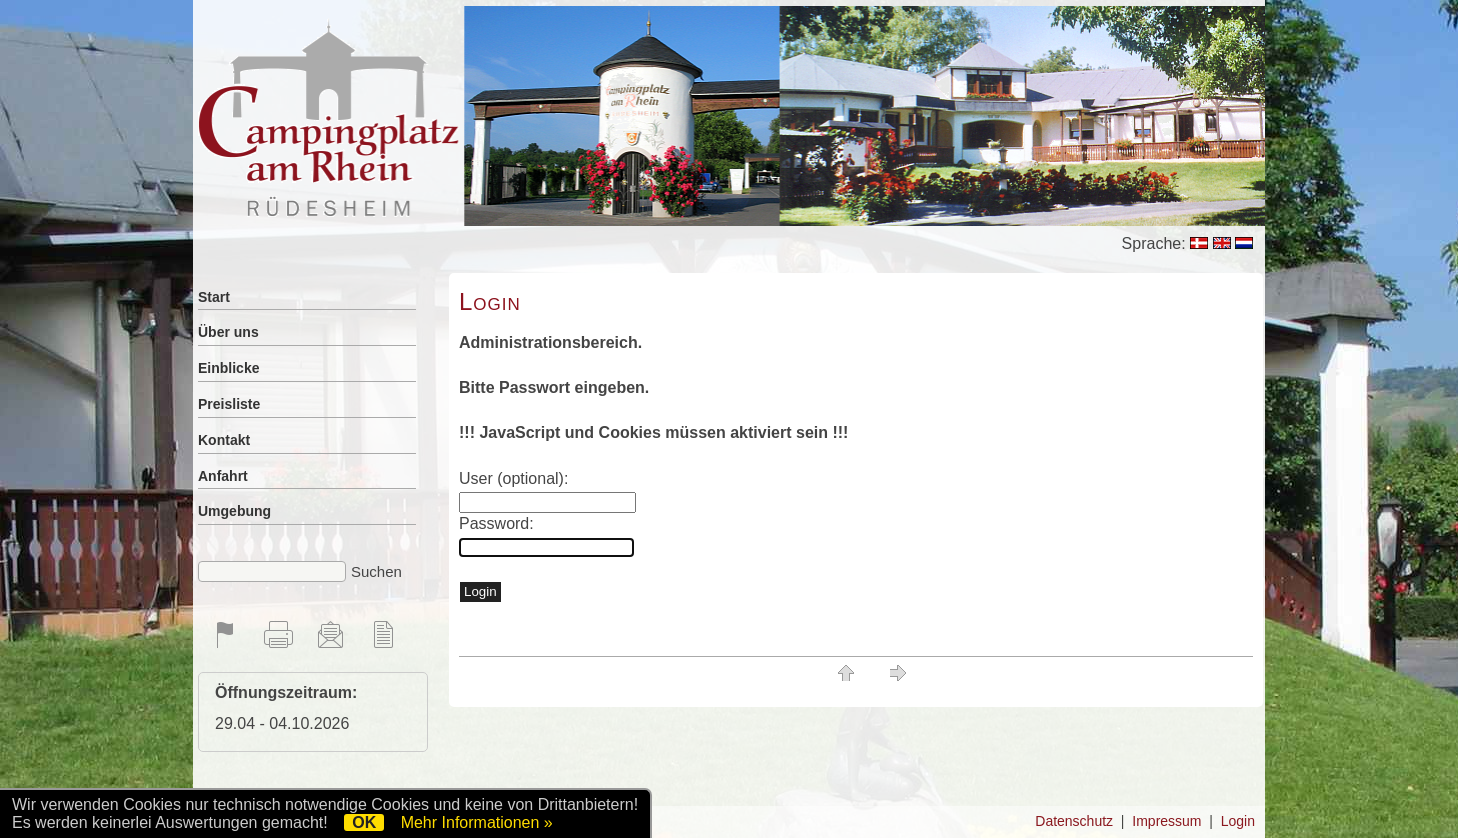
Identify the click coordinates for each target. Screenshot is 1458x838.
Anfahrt (223, 476)
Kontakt (224, 440)
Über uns (228, 332)
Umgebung (234, 511)
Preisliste (229, 404)
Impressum (1166, 821)
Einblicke (228, 368)
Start (214, 297)
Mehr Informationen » (477, 822)
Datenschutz (1074, 821)
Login (1238, 821)
